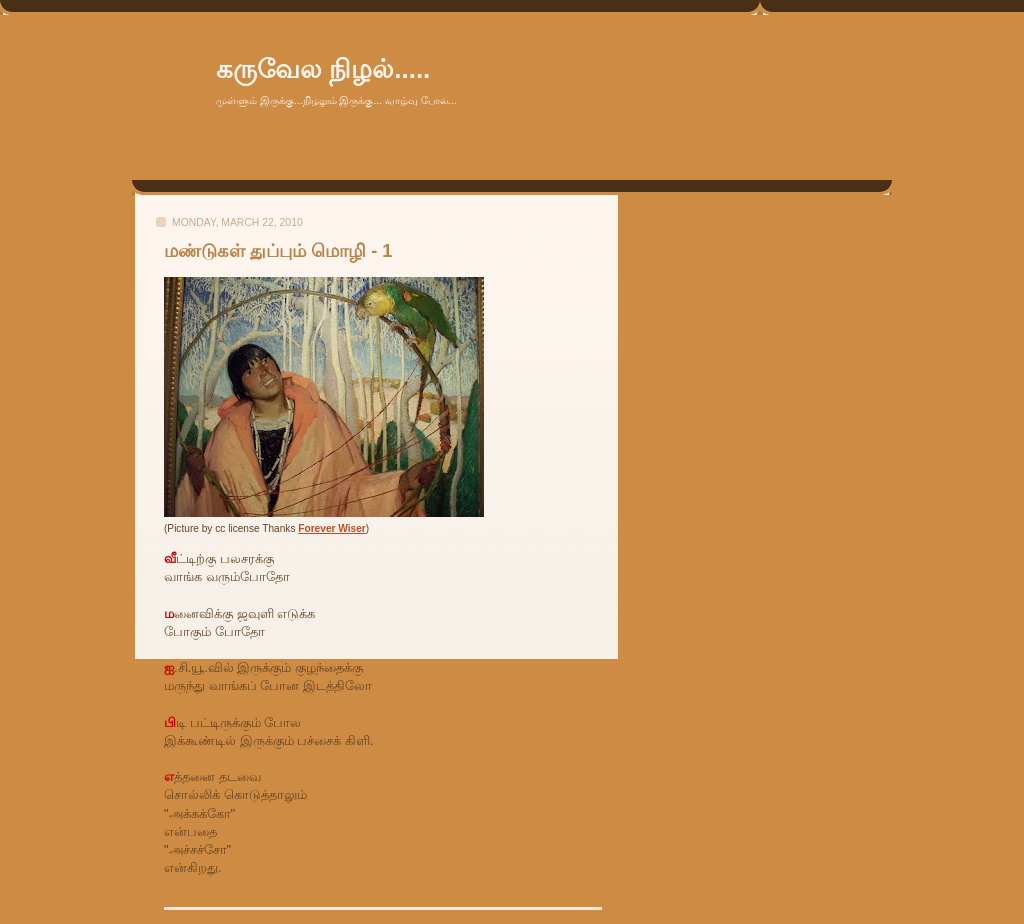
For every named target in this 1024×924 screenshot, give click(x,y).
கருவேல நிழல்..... (323, 69)
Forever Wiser (331, 528)
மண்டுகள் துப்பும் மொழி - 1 (278, 251)
